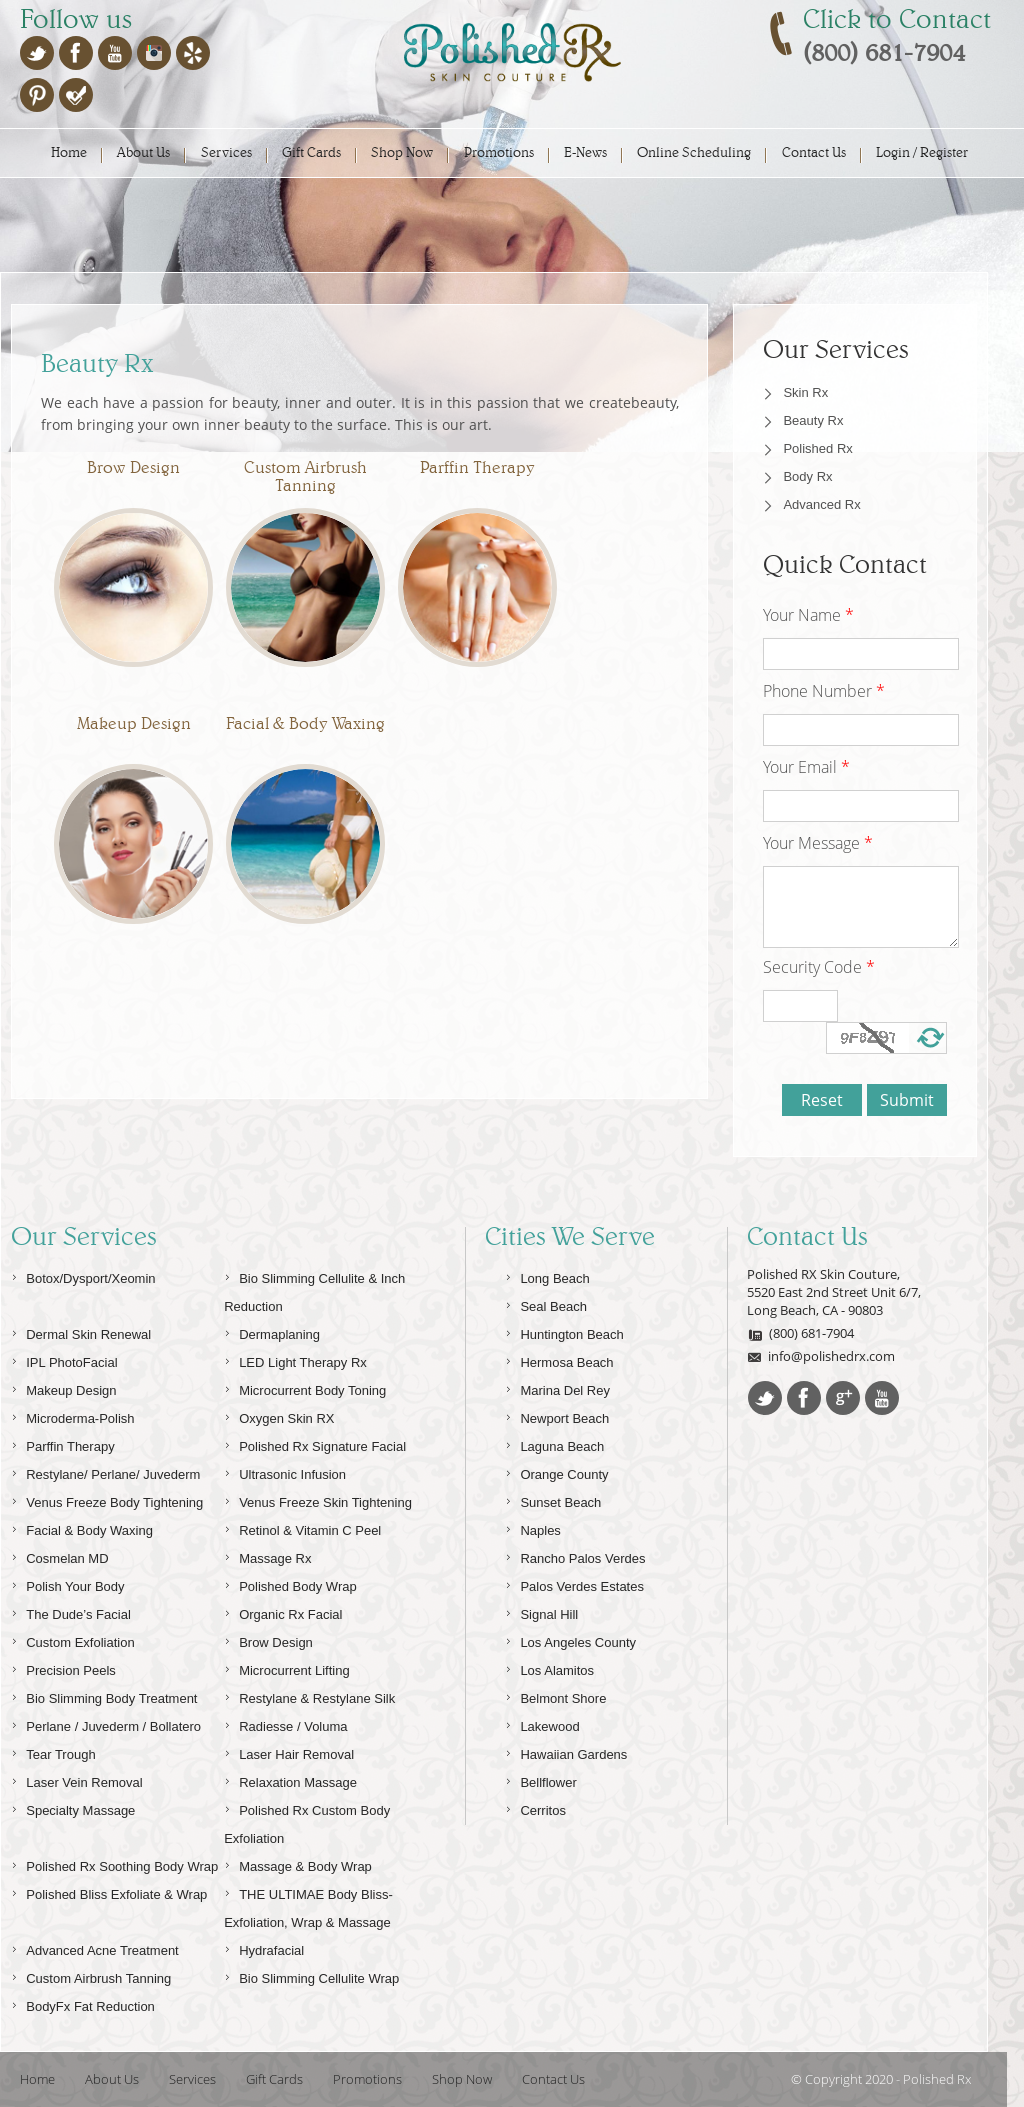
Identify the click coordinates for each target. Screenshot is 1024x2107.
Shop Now (402, 152)
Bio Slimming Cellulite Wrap (311, 1975)
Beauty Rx (813, 420)
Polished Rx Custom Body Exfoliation (307, 1821)
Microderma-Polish (72, 1415)
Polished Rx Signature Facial (315, 1443)
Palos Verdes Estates (574, 1583)
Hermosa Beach (559, 1359)
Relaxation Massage (290, 1779)
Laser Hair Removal (289, 1751)
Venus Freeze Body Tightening (107, 1499)
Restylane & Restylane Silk (309, 1695)
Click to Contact (897, 19)
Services (226, 152)
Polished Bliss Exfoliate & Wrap (109, 1891)
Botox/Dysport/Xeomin (83, 1275)
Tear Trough (53, 1751)
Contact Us (814, 152)
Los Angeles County (570, 1639)
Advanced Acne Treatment (94, 1947)
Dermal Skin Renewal (81, 1331)
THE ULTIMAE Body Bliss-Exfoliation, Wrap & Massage (308, 1905)
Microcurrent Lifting (287, 1667)
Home (69, 152)
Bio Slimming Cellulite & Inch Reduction (314, 1289)
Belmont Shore (555, 1695)
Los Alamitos (549, 1667)
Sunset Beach (553, 1499)
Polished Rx (817, 448)
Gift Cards (311, 152)
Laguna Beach (554, 1443)
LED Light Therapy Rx (295, 1359)
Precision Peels (63, 1667)
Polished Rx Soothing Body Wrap (114, 1863)
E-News (585, 152)
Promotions (499, 152)
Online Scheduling (694, 152)
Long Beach (547, 1275)
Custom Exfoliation (72, 1639)
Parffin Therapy (62, 1443)
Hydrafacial (264, 1947)
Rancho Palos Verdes (575, 1555)
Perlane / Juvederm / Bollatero (106, 1723)
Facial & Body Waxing (82, 1527)
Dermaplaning (272, 1331)
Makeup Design (63, 1387)
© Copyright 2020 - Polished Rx (881, 2079)
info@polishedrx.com (821, 1356)
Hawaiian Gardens (566, 1751)
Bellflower (540, 1779)
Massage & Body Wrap (298, 1863)
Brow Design (268, 1639)
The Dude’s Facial (71, 1611)
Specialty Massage (73, 1807)
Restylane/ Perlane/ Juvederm (105, 1471)
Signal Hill (541, 1611)
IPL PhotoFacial (64, 1359)
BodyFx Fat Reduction (83, 2003)
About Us (143, 152)
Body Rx (807, 476)
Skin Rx (805, 392)
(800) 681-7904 (800, 1333)
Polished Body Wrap (290, 1583)
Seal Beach (546, 1303)
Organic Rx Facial (283, 1611)
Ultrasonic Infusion (285, 1471)
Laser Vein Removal (76, 1779)
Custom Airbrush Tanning (91, 1975)
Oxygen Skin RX (279, 1415)
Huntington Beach (564, 1331)
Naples (532, 1527)
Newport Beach (557, 1415)
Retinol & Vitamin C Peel (302, 1527)
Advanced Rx (821, 504)
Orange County (556, 1471)
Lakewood (542, 1723)
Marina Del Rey (557, 1387)
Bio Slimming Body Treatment (104, 1695)
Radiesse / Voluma (285, 1723)
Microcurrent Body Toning (305, 1387)
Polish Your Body (67, 1583)
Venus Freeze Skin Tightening (318, 1499)
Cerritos (535, 1807)
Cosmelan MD (59, 1555)
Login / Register (922, 152)
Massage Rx (267, 1555)
